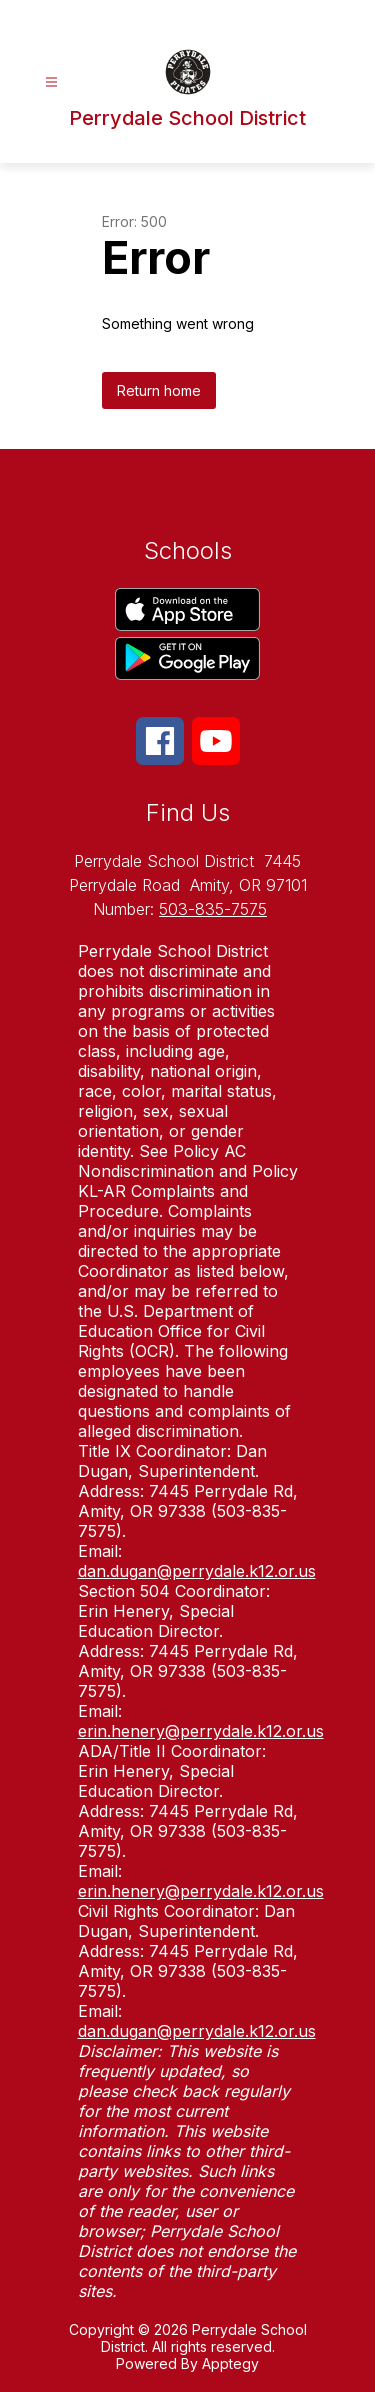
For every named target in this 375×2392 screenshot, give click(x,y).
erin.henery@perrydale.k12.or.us (201, 1731)
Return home (159, 390)
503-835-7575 (213, 909)
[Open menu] (51, 82)
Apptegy (230, 2363)
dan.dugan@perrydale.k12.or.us (197, 1571)
